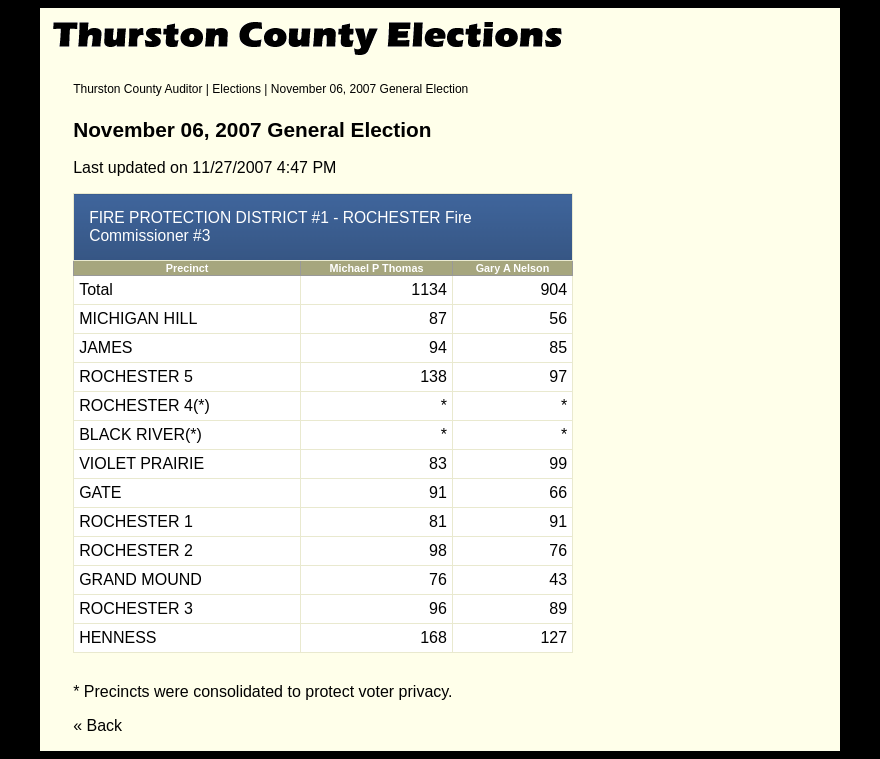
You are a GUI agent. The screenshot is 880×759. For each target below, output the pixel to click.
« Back (97, 725)
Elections (236, 89)
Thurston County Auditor (137, 89)
